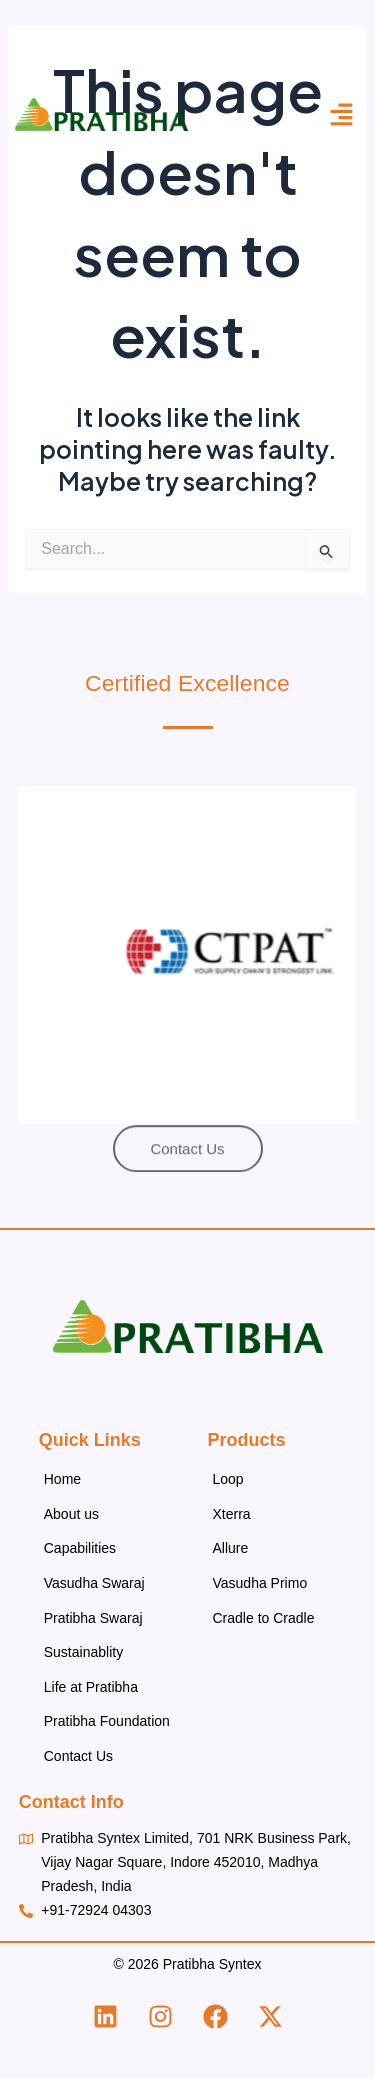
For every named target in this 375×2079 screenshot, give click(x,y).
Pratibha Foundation (107, 1721)
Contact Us (78, 1756)
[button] (342, 115)
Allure (231, 1548)
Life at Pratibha (91, 1687)
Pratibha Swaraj (93, 1618)
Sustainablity (83, 1652)
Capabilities (80, 1548)
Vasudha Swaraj (94, 1583)
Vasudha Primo (260, 1583)
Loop (228, 1479)
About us (71, 1514)
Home (62, 1479)
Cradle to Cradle (264, 1618)
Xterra (232, 1514)
